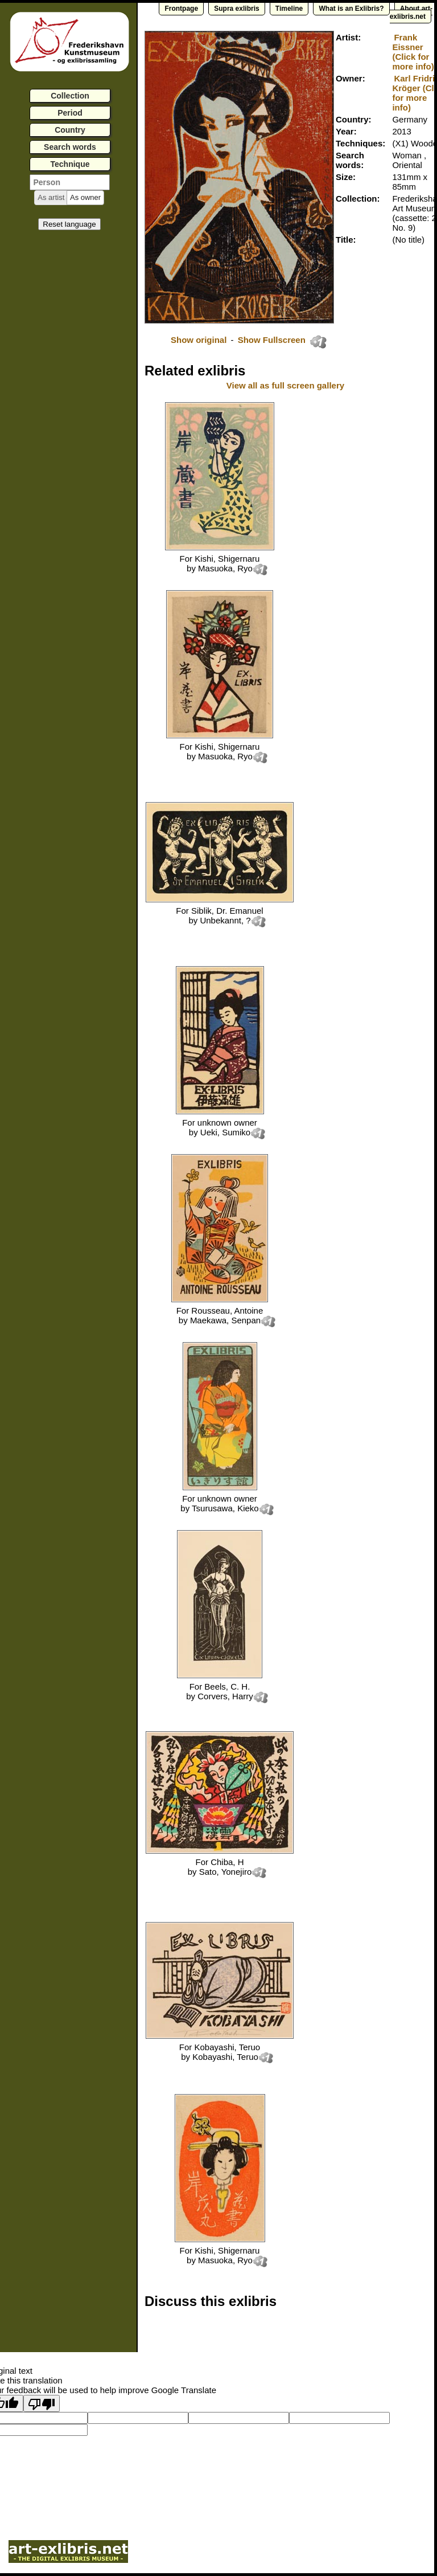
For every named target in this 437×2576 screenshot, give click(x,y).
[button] (51, 197)
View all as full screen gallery (286, 385)
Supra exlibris (236, 9)
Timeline (289, 9)
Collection (70, 95)
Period (70, 112)
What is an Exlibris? (351, 9)
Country (70, 129)
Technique (70, 164)
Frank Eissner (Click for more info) (413, 51)
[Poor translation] (41, 2403)
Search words (70, 147)
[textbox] (70, 182)
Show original (198, 340)
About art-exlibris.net (411, 13)
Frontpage (181, 9)
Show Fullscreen (273, 340)
